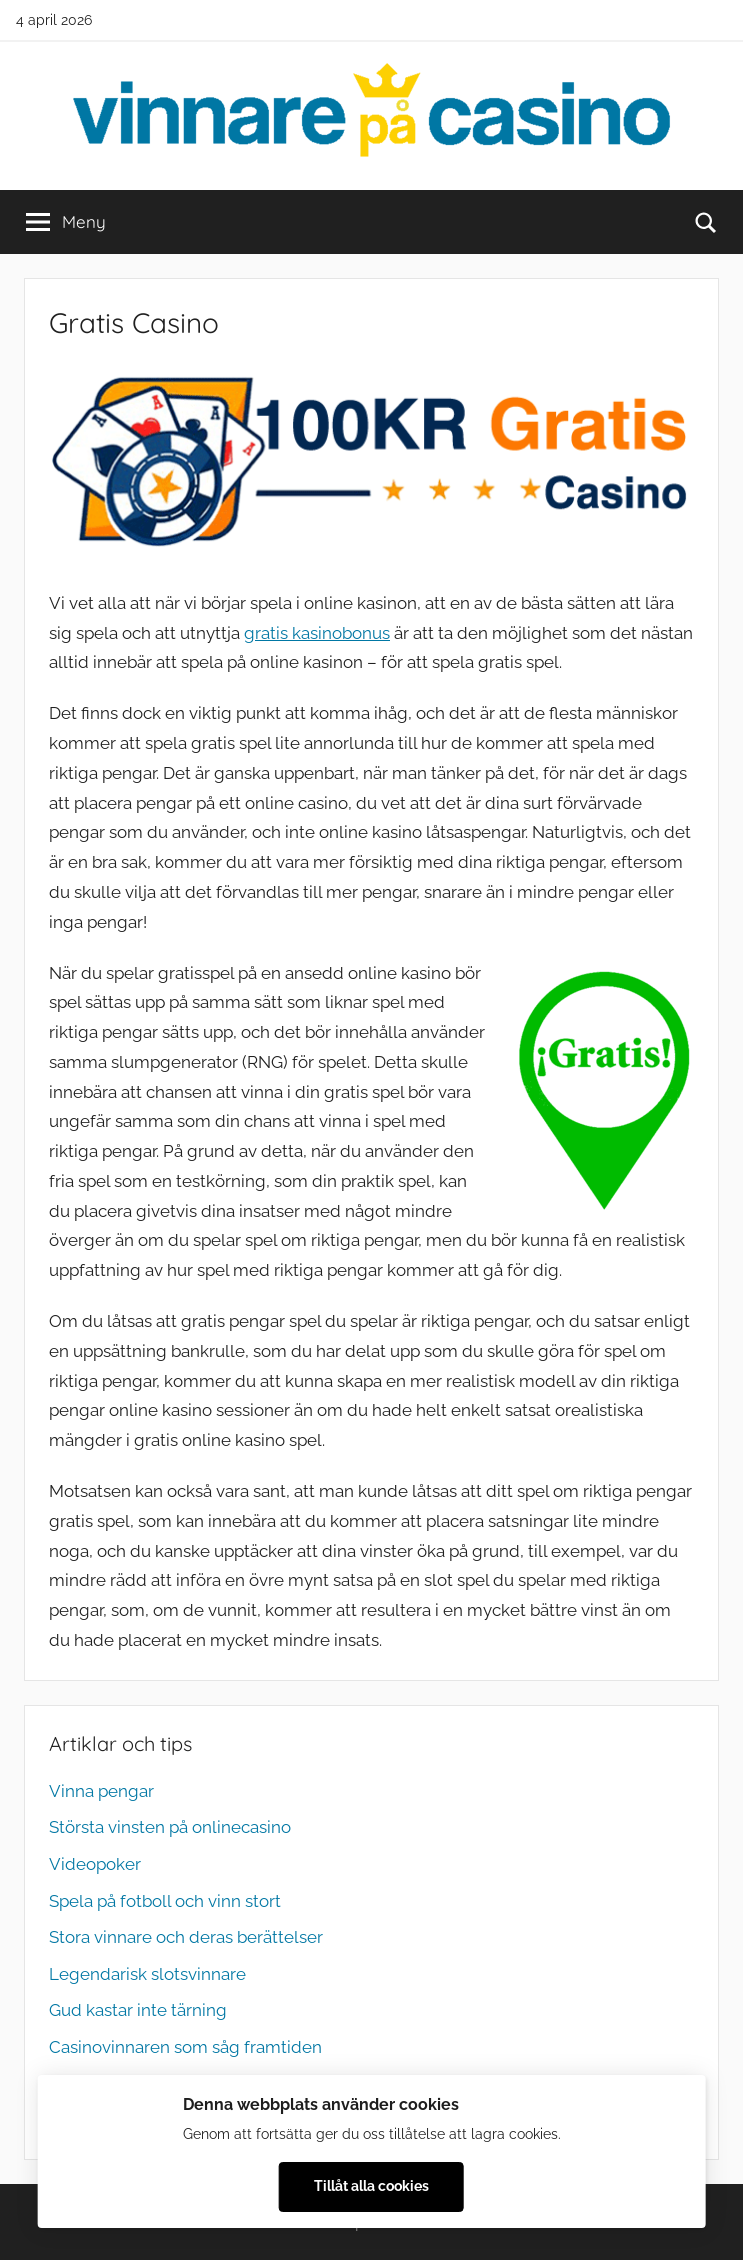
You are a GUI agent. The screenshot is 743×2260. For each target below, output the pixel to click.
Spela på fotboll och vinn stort (165, 1901)
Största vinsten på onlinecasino (170, 1827)
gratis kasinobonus (317, 633)
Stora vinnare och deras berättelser (186, 1937)
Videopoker (95, 1864)
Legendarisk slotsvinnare (147, 1974)
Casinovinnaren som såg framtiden (185, 2047)
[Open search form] (706, 222)
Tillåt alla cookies (371, 2186)
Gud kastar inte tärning (138, 2010)
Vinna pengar (101, 1791)
